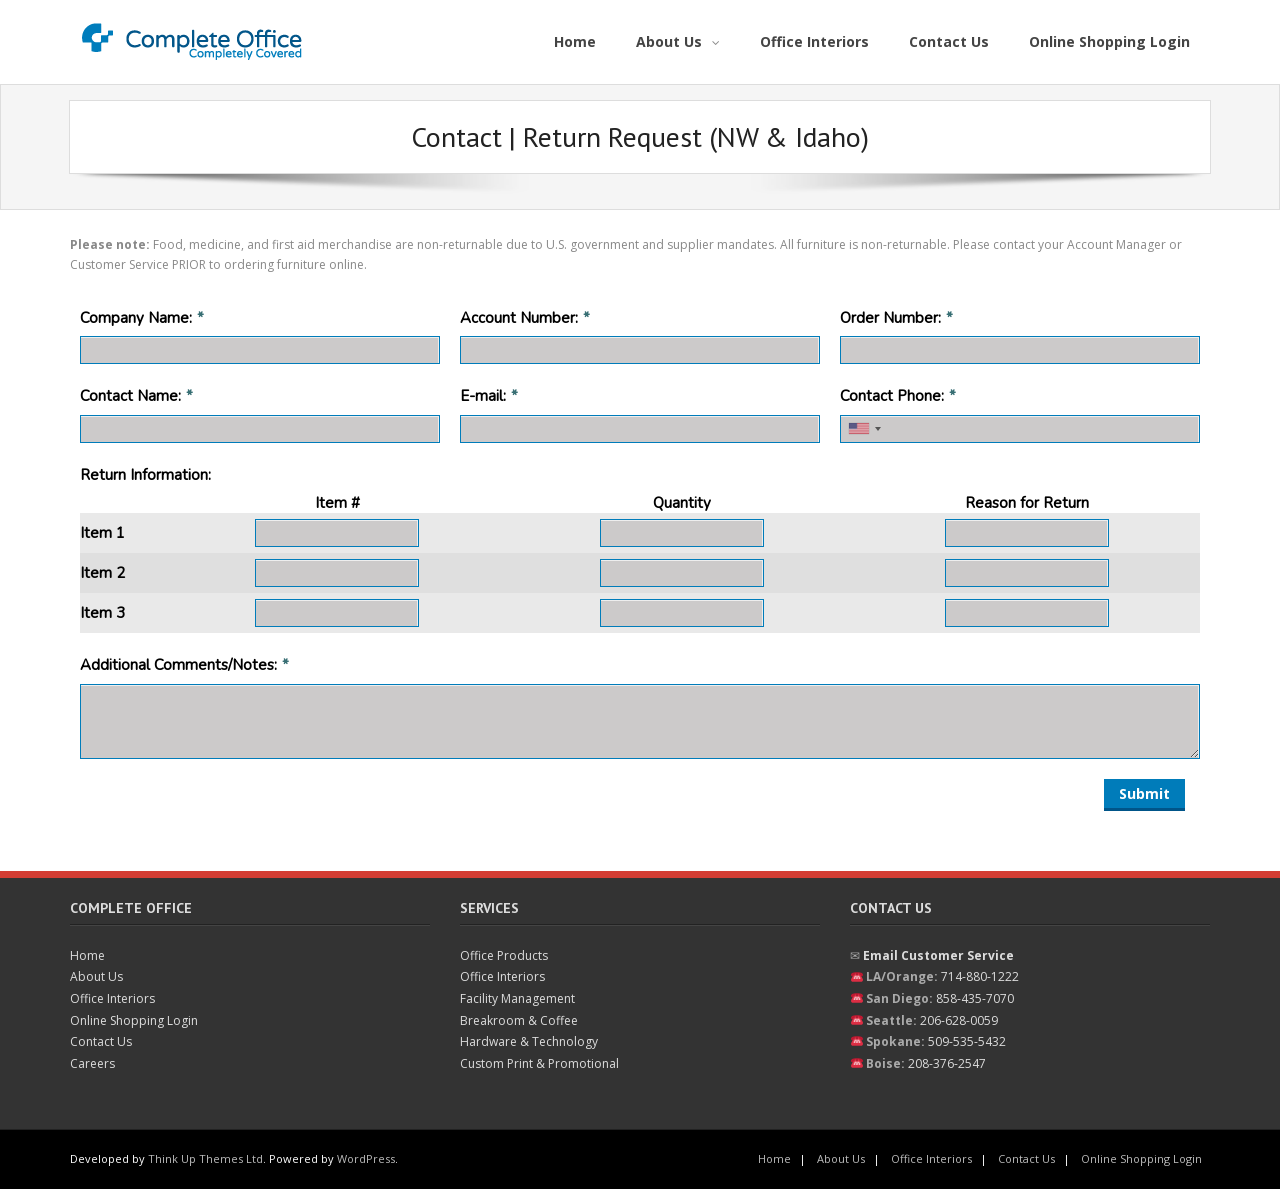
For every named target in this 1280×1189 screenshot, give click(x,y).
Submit (1144, 793)
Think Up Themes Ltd (205, 1158)
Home (87, 955)
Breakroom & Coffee (519, 1020)
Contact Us (101, 1041)
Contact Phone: (892, 396)
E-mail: (483, 396)
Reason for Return (1027, 503)
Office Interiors (112, 998)
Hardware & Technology (529, 1041)
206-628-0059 (959, 1020)
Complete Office (131, 908)
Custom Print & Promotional (539, 1063)
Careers (92, 1063)
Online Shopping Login (134, 1020)
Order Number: (890, 318)
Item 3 (102, 613)
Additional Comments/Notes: (178, 665)
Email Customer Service (938, 955)
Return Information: (145, 475)
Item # (337, 503)
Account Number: (519, 318)
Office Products (504, 955)
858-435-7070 (975, 998)
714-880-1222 (980, 976)
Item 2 (102, 573)
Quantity (682, 503)
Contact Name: (130, 396)
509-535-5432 (967, 1041)
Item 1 (102, 533)
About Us (96, 976)
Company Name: (136, 318)
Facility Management (517, 998)
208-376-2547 (947, 1063)
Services (489, 908)
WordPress (366, 1158)
